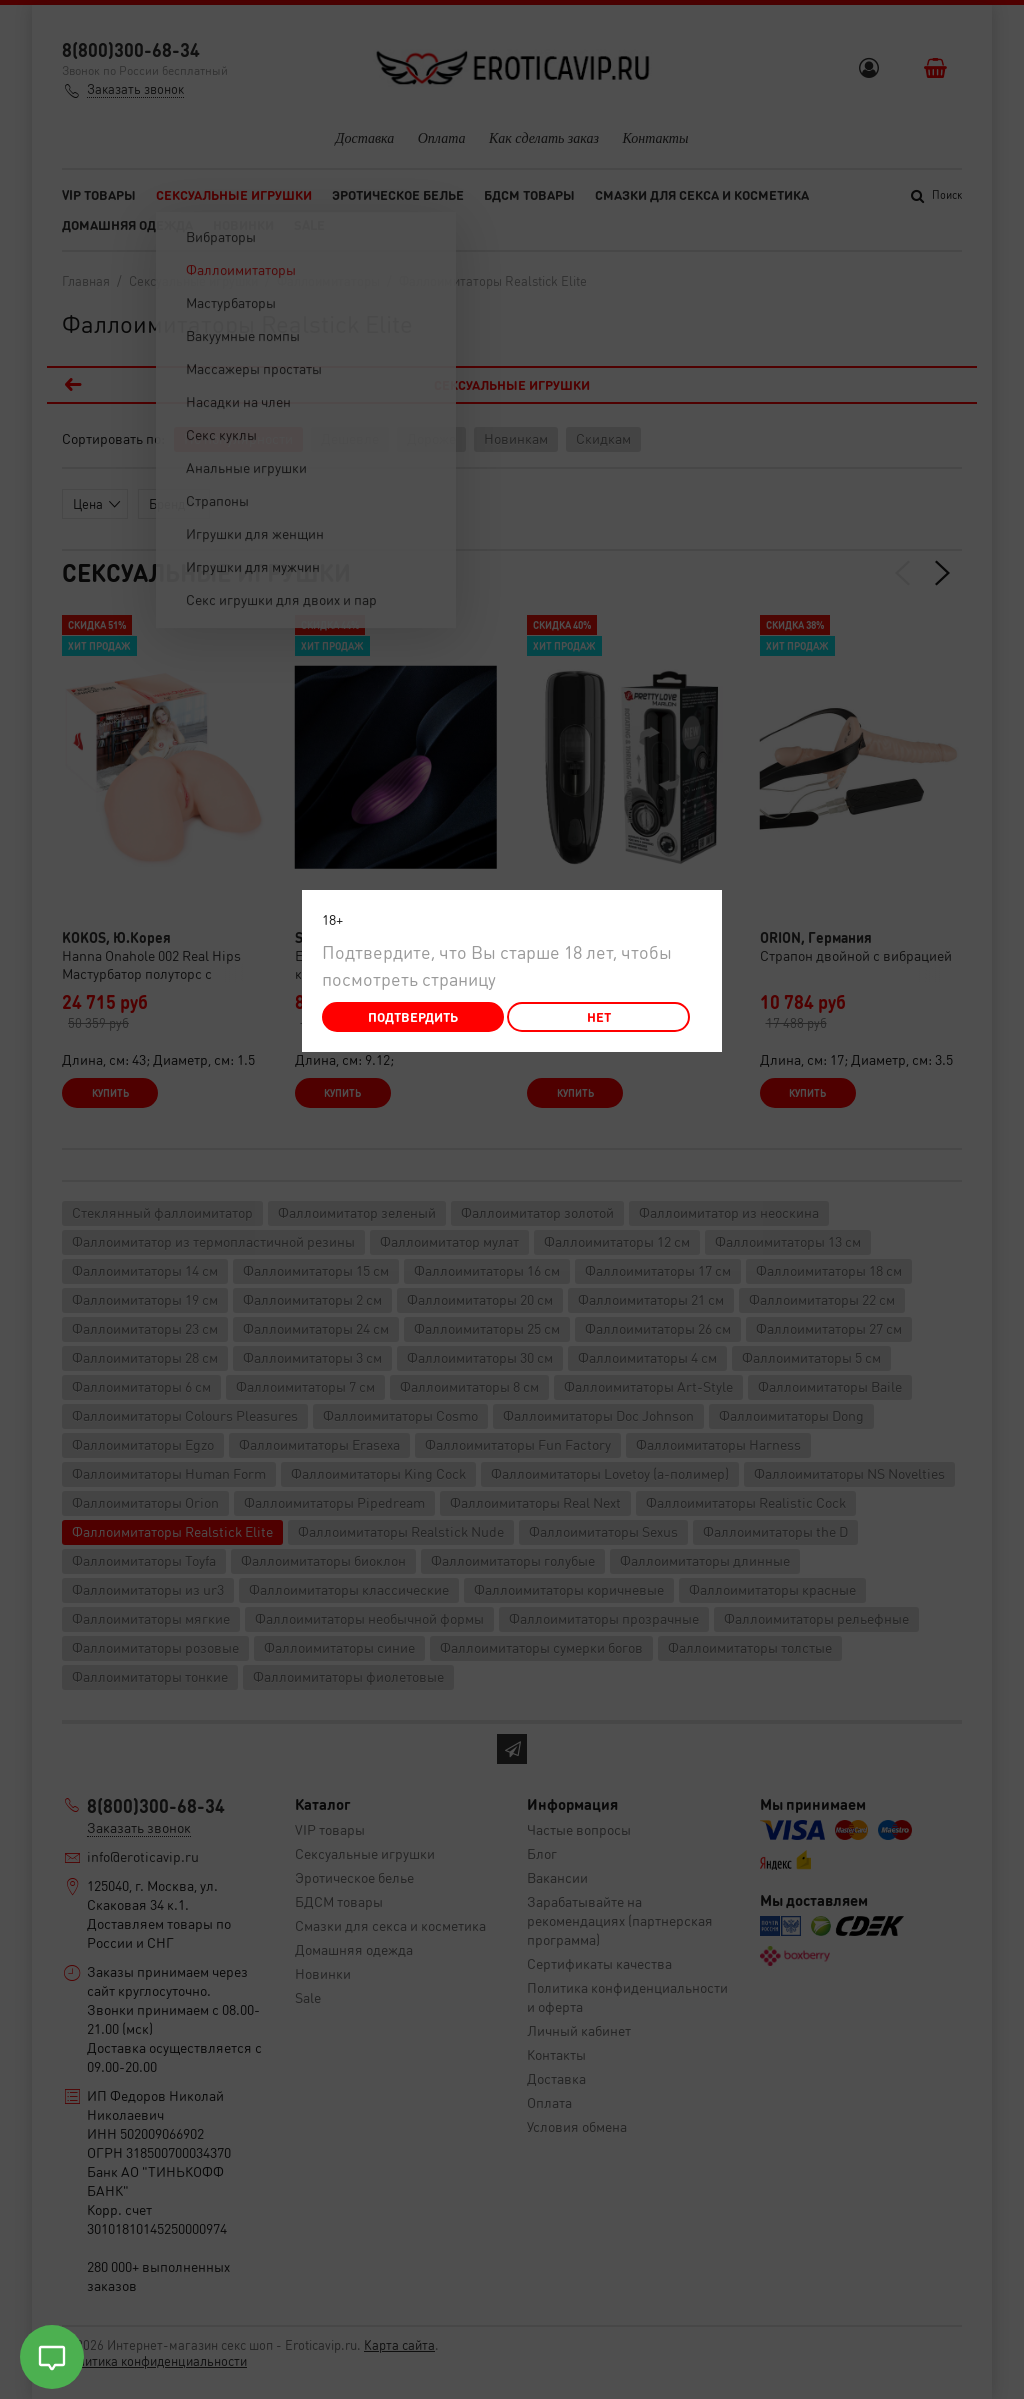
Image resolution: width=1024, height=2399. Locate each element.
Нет (599, 1016)
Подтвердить (413, 1016)
